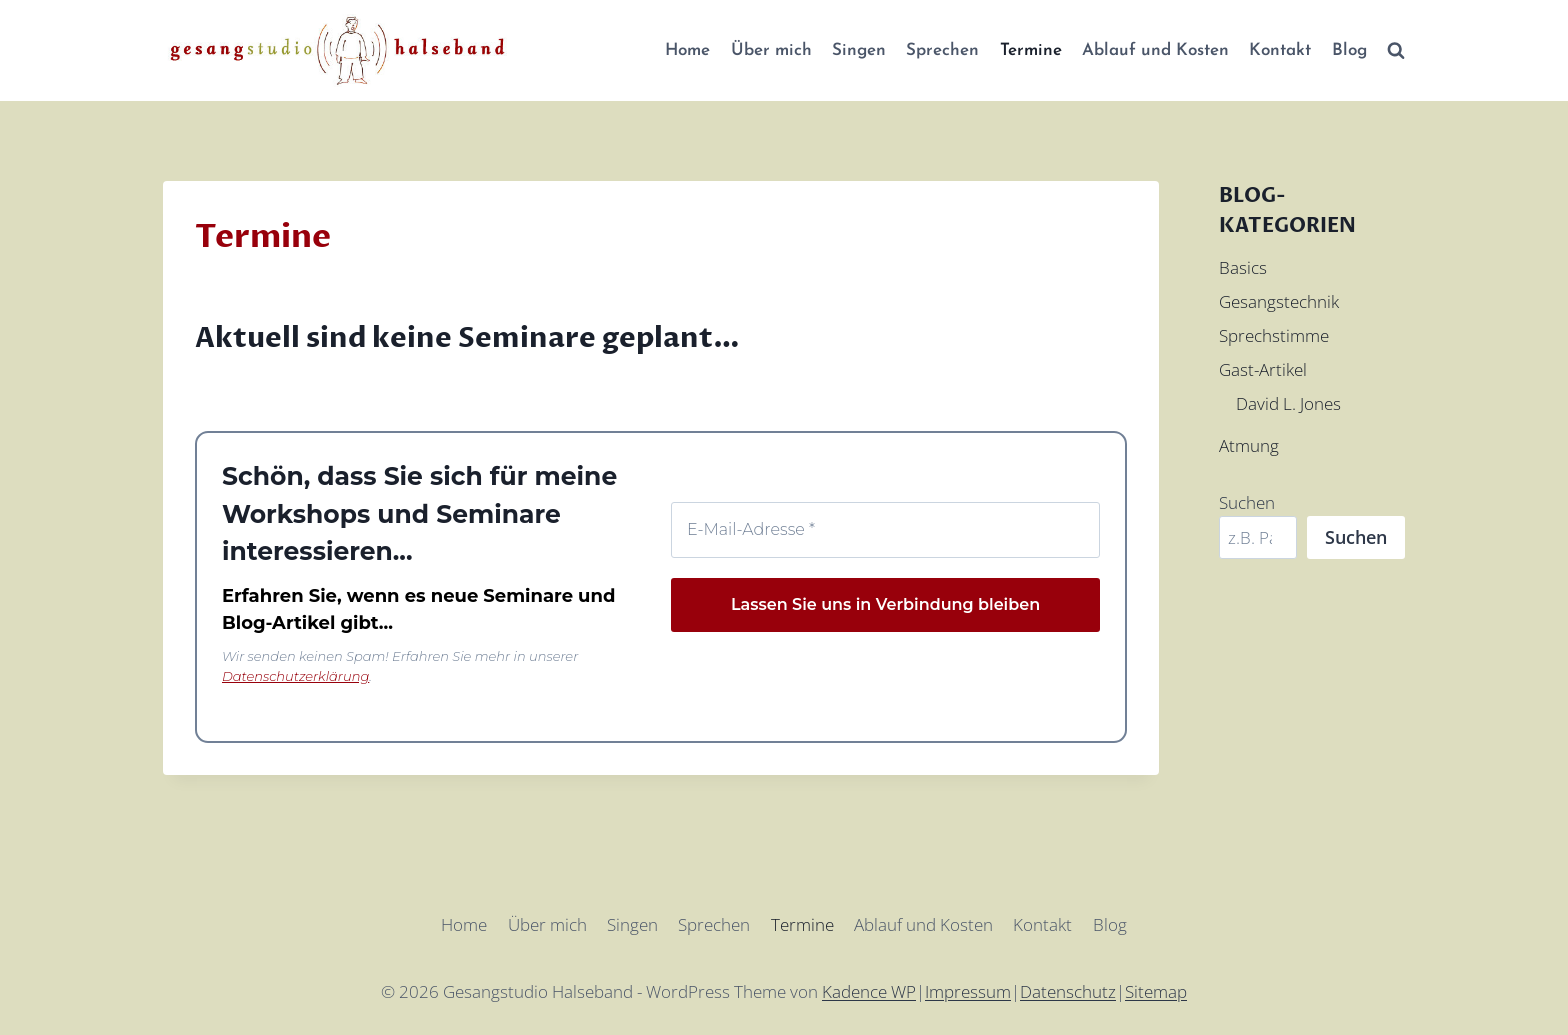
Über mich (771, 50)
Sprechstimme (1274, 335)
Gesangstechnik (1279, 301)
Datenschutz (1068, 991)
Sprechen (942, 50)
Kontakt (1280, 50)
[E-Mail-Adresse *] (885, 530)
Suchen (1247, 502)
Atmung (1249, 445)
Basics (1243, 267)
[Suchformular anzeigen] (1396, 51)
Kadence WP (869, 991)
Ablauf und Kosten (1155, 50)
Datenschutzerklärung (295, 676)
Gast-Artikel (1263, 369)
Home (687, 50)
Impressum (968, 991)
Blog (1349, 50)
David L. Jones (1288, 403)
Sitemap (1156, 991)
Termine (1031, 50)
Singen (859, 50)
